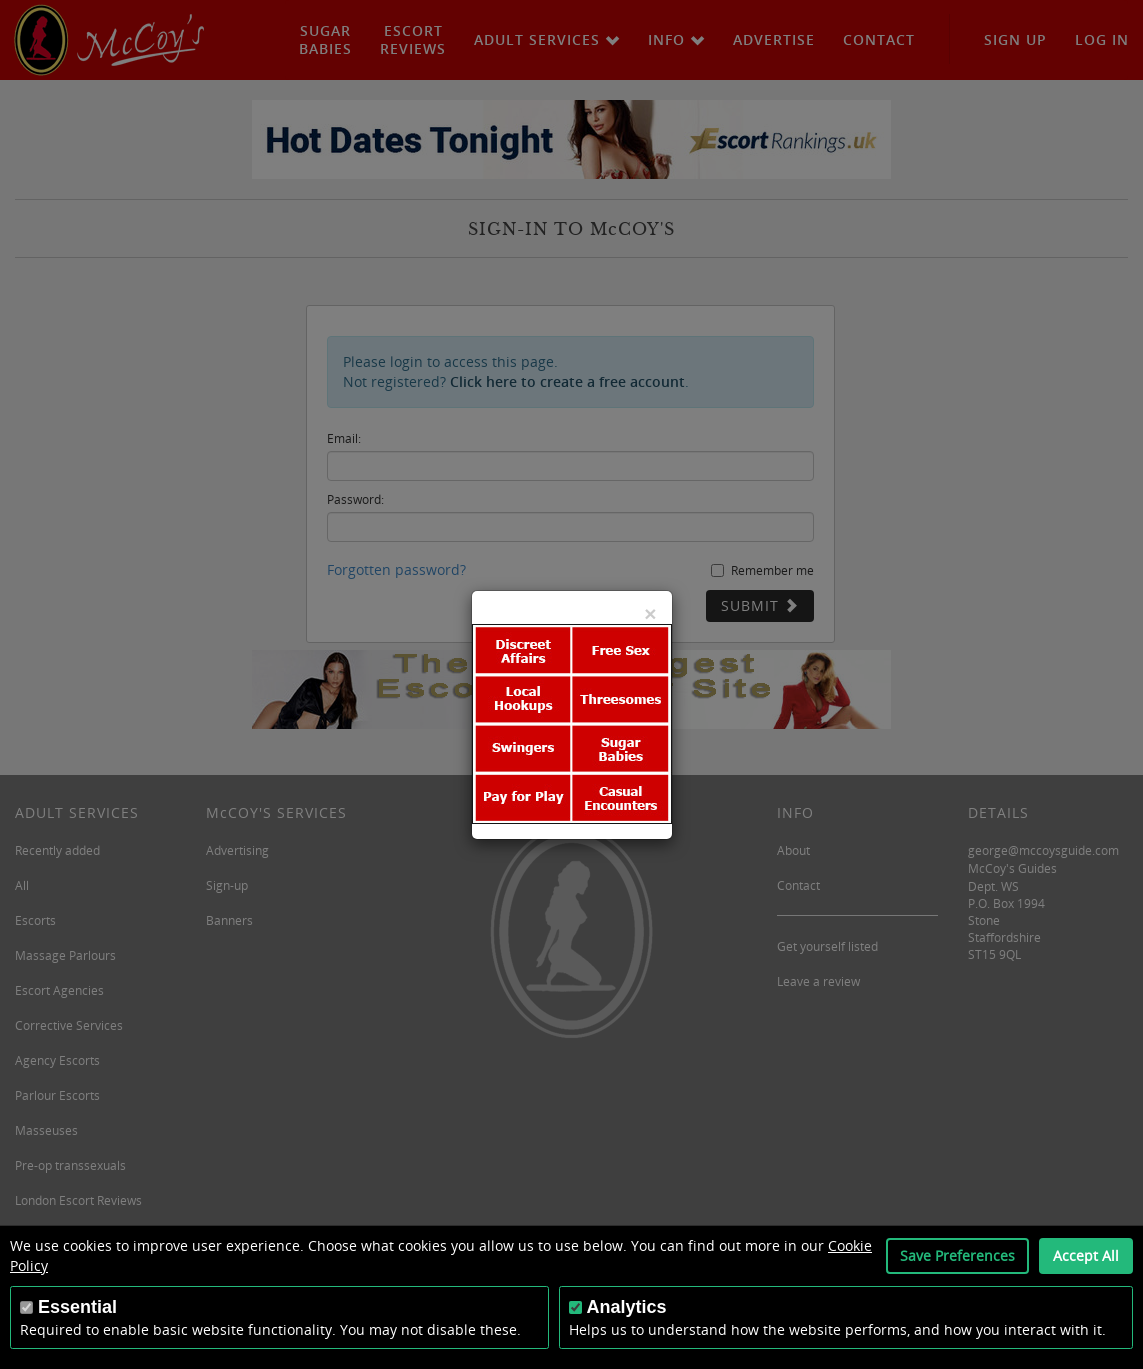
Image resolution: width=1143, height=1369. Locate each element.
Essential (77, 1307)
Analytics (627, 1307)
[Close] (650, 613)
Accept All (1086, 1255)
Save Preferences (957, 1255)
